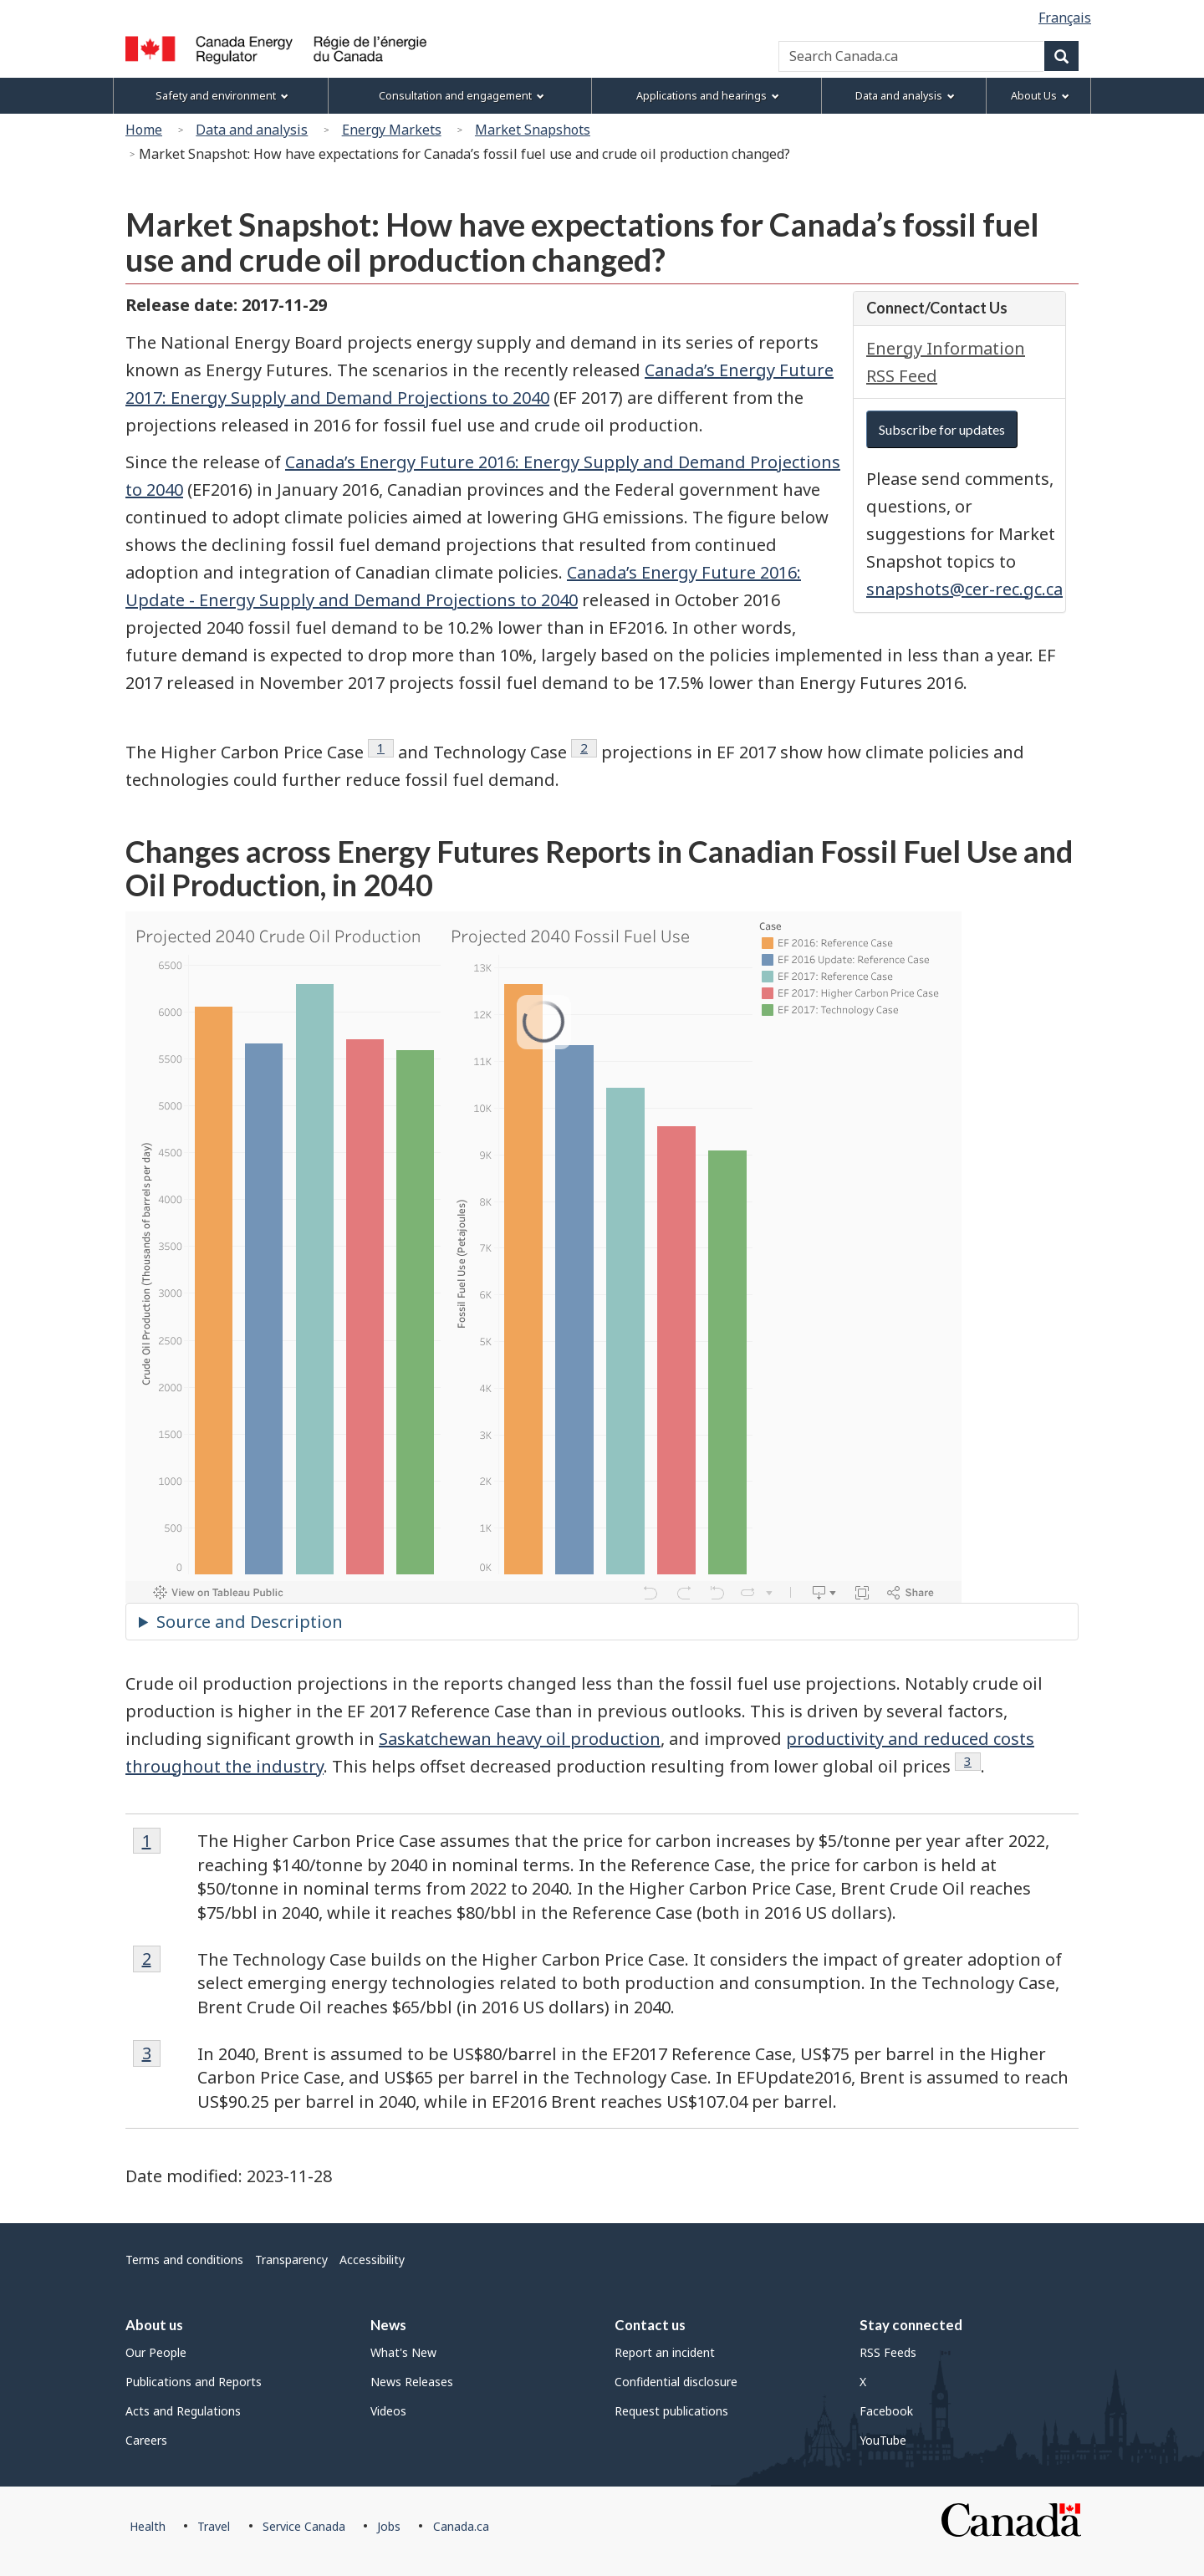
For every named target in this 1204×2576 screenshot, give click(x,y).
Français (1064, 17)
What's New (403, 2352)
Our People (155, 2352)
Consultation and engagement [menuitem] (461, 96)
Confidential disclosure (676, 2382)
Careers (146, 2440)
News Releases (411, 2382)
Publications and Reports (193, 2382)
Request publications (671, 2411)
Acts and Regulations (183, 2411)
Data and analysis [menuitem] (905, 96)
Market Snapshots (532, 129)
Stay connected (911, 2325)
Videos (388, 2411)
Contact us (650, 2325)
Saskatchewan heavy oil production (520, 1738)
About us (154, 2325)
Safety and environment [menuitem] (222, 96)
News (388, 2325)
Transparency (291, 2259)
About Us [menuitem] (1040, 96)
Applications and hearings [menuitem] (707, 96)
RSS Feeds (888, 2352)
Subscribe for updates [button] (942, 429)
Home (143, 129)
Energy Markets (391, 129)
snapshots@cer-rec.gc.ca (964, 589)
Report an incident (665, 2352)
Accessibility (372, 2259)
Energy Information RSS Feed (945, 362)
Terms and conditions (184, 2259)
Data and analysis (252, 129)
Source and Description (249, 1621)
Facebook (886, 2411)
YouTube (883, 2440)
